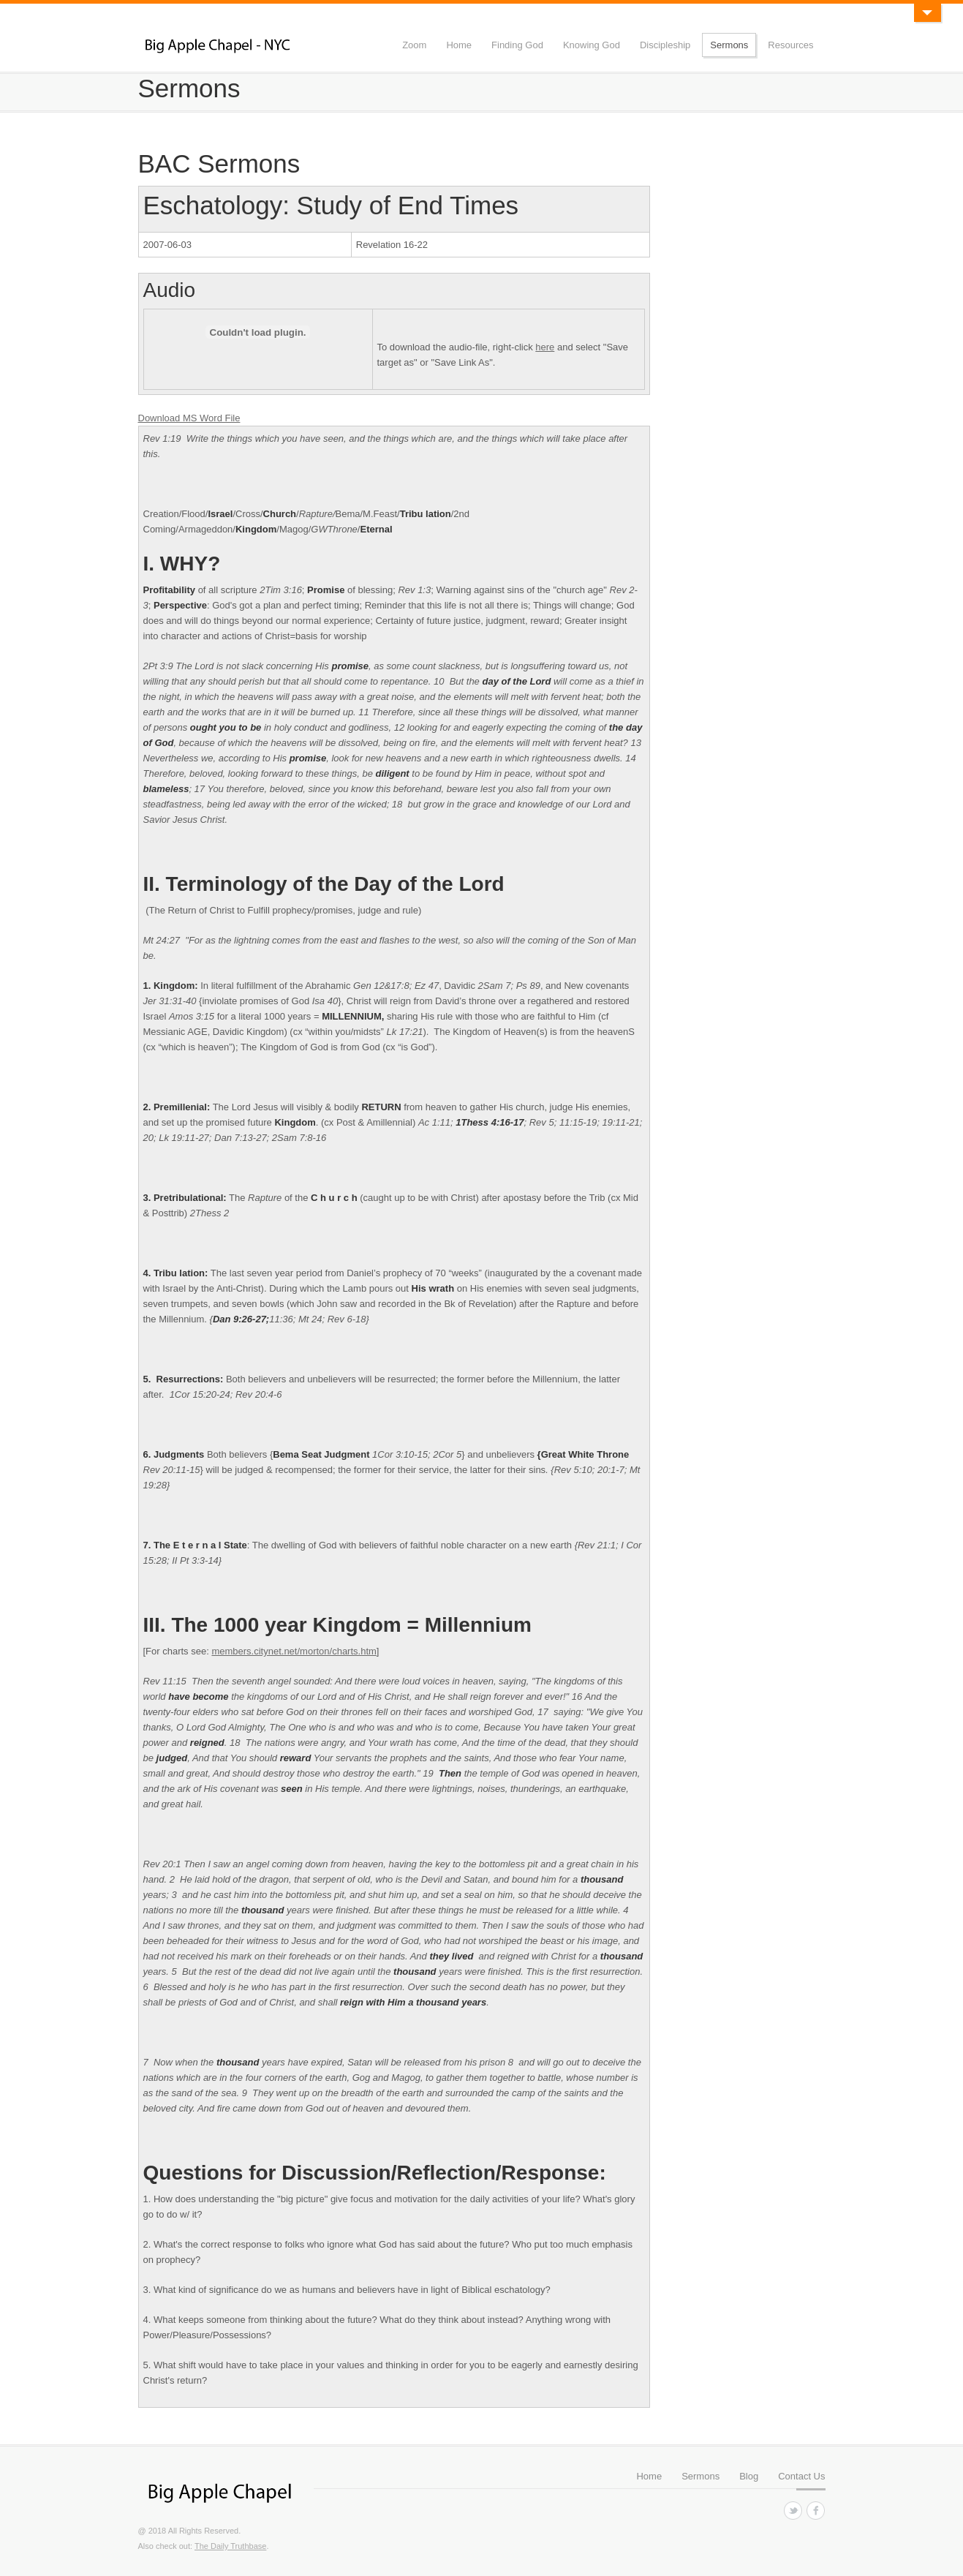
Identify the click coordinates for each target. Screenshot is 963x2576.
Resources (790, 44)
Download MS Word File (189, 418)
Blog (748, 2476)
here (544, 347)
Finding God (517, 44)
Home (459, 44)
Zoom (414, 44)
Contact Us (801, 2476)
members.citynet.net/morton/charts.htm (293, 1651)
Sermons (729, 44)
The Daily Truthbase (230, 2546)
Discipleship (665, 44)
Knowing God (591, 44)
